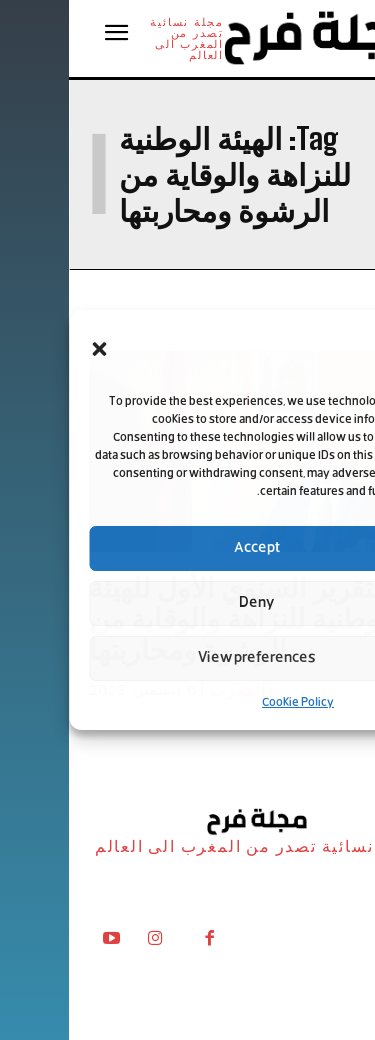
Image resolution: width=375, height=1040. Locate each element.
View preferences (187, 658)
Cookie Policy (229, 703)
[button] (30, 349)
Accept (188, 548)
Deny (187, 603)
